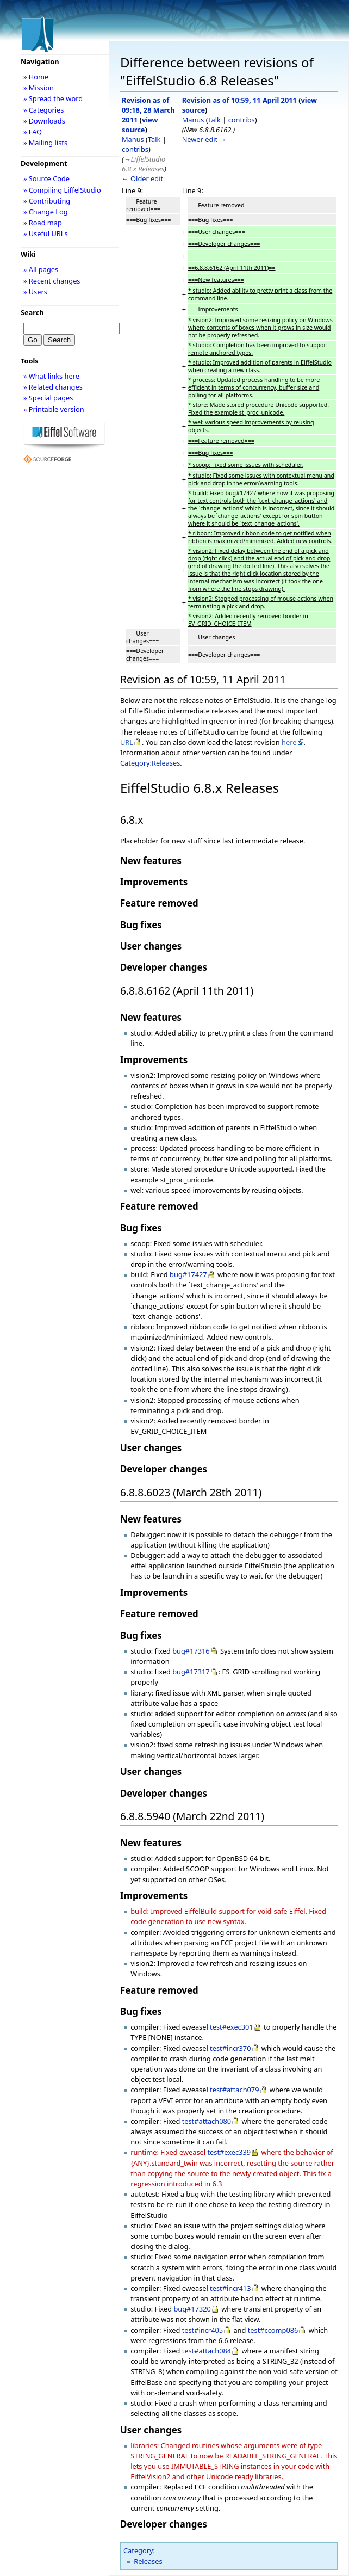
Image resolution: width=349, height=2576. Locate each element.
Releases (148, 2561)
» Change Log (45, 212)
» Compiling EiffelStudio (62, 190)
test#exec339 (229, 2152)
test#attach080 (206, 2121)
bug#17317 (191, 1672)
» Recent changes (51, 281)
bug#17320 (192, 2309)
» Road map (42, 222)
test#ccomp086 (273, 2330)
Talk (154, 139)
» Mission (38, 88)
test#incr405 (202, 2330)
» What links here (51, 376)
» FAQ (32, 132)
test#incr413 (230, 2288)
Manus (133, 139)
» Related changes (53, 387)
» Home (35, 77)
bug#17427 (188, 1274)
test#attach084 (206, 2351)
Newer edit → (204, 139)
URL (126, 742)
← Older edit (142, 178)
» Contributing (46, 201)
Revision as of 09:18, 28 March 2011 (148, 110)
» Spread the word (53, 98)
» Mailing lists (45, 142)
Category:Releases (150, 763)
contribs (135, 149)
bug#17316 (191, 1651)
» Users (35, 292)
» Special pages (48, 398)
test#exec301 (231, 2027)
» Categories (43, 110)
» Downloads (44, 121)
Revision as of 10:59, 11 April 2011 (239, 100)
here (289, 742)
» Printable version (53, 409)
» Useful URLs (45, 233)
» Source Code (46, 178)
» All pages (40, 269)
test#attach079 (234, 2089)
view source (140, 124)
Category (138, 2550)
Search (32, 312)
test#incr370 (230, 2048)
